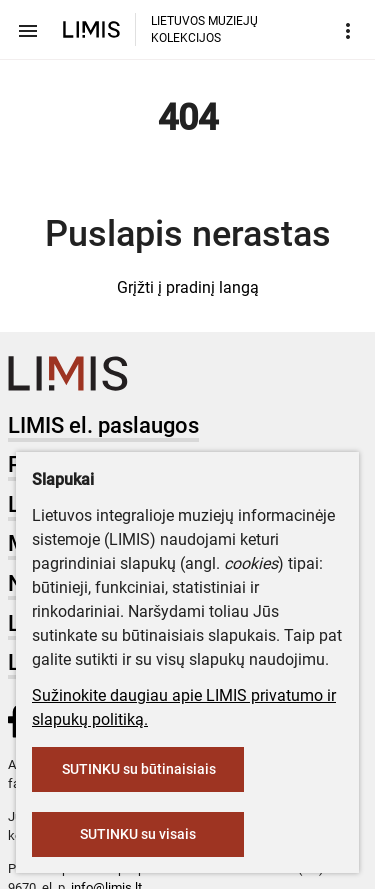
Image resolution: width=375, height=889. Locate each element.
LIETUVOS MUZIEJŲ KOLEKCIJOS (204, 29)
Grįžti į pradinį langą (188, 287)
